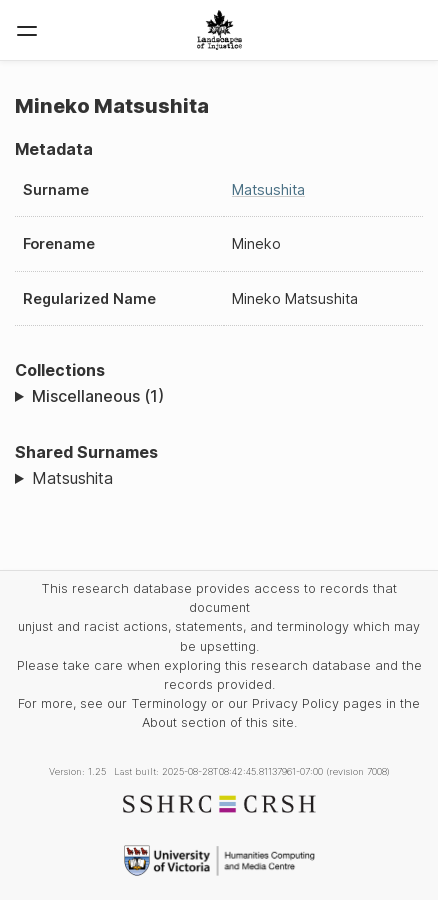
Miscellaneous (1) (98, 396)
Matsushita (268, 189)
